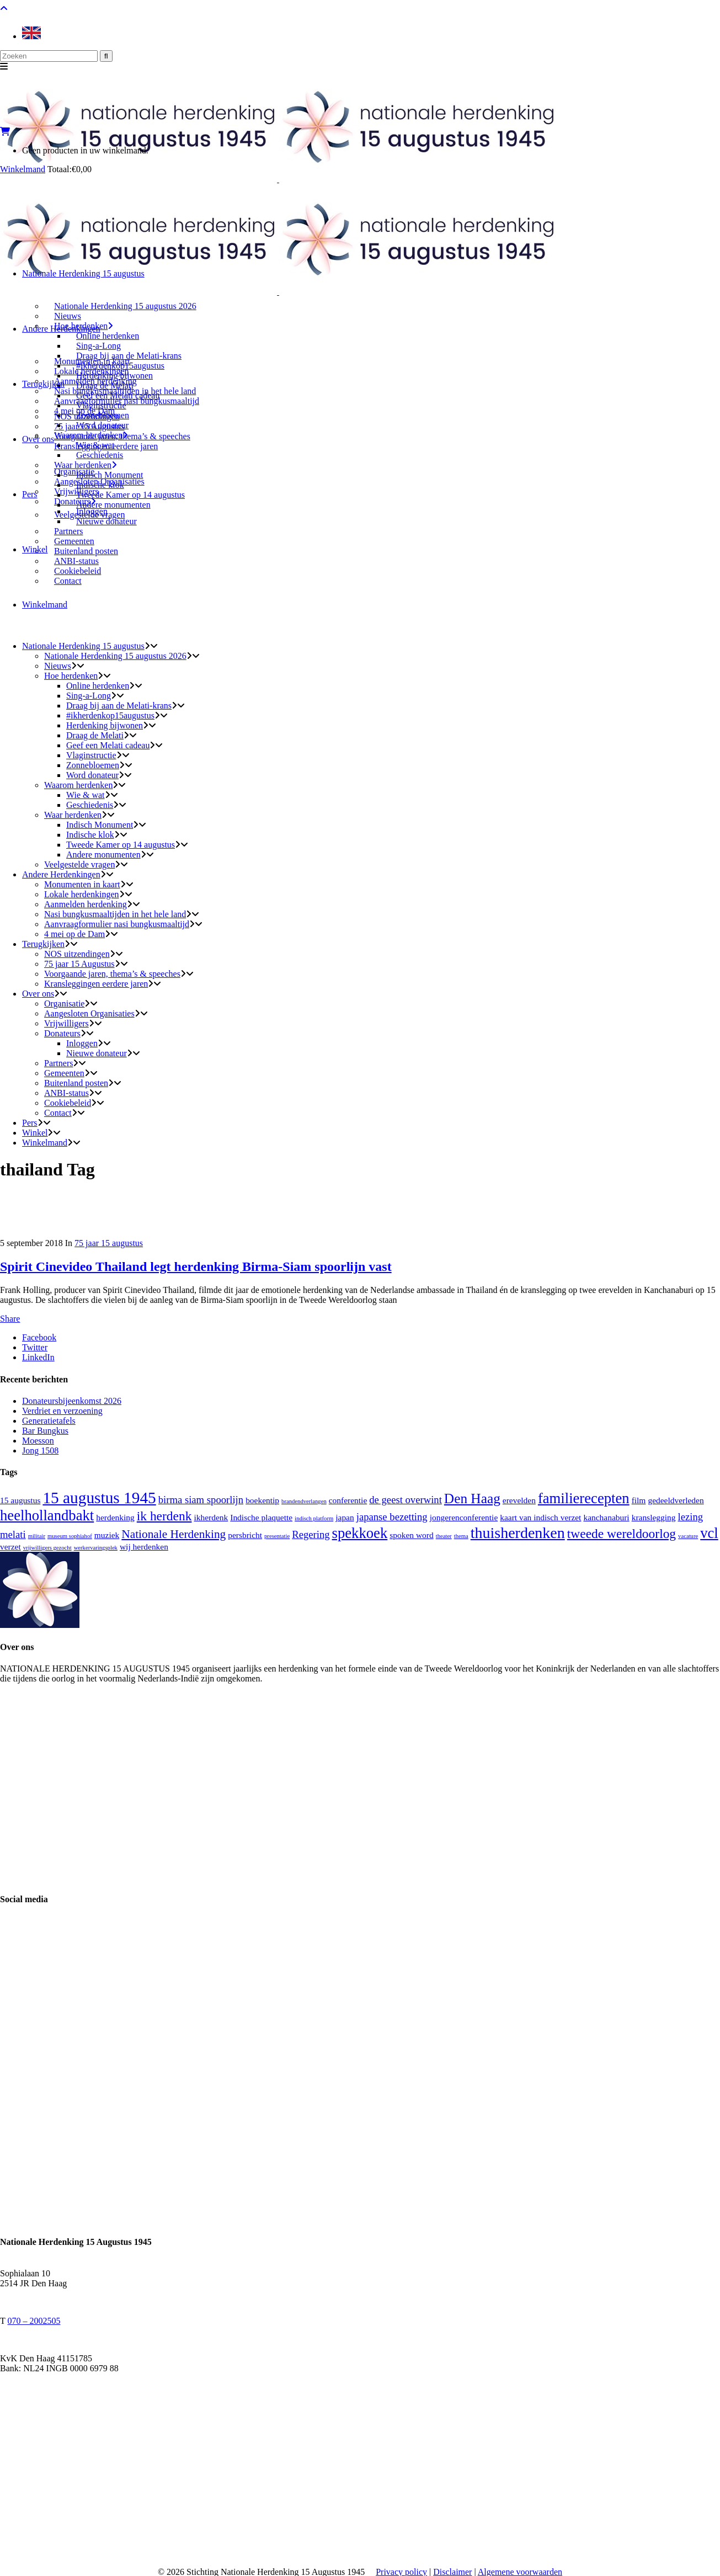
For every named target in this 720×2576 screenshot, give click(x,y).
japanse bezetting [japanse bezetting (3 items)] (392, 1517)
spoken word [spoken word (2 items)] (411, 1535)
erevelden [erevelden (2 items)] (519, 1500)
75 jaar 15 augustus (108, 1243)
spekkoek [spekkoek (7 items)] (360, 1533)
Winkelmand (22, 169)
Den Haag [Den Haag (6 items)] (472, 1498)
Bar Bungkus (45, 1430)
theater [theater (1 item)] (444, 1536)
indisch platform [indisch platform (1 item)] (314, 1518)
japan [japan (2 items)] (344, 1517)
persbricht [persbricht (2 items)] (245, 1535)
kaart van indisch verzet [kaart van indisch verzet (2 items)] (540, 1517)
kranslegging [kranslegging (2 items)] (654, 1517)
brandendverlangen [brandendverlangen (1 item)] (304, 1501)
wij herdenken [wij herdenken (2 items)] (144, 1546)
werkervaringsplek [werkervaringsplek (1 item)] (96, 1548)
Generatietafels (49, 1420)
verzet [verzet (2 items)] (10, 1546)
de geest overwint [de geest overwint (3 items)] (405, 1499)
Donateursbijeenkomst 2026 (71, 1401)
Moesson (38, 1440)
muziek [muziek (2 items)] (106, 1535)
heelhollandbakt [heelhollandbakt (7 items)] (47, 1515)
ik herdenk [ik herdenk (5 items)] (164, 1516)
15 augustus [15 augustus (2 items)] (20, 1500)
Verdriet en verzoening (62, 1410)
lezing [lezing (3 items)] (690, 1517)
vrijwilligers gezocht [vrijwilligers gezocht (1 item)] (47, 1548)
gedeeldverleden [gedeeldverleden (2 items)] (675, 1500)
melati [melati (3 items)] (13, 1534)
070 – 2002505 (33, 2320)
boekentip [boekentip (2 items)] (262, 1500)
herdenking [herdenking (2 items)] (115, 1517)
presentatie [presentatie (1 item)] (277, 1536)
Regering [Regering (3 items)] (310, 1534)
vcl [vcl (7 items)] (709, 1533)
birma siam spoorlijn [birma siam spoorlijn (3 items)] (200, 1499)
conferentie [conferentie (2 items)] (348, 1500)
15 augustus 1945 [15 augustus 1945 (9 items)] (99, 1498)
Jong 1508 (40, 1450)
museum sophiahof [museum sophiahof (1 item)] (69, 1536)
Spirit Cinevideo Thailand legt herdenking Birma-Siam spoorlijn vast (196, 1266)
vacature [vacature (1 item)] (688, 1536)
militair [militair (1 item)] (36, 1536)
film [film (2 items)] (639, 1500)
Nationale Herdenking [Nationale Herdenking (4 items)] (173, 1534)
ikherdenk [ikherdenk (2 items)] (211, 1517)
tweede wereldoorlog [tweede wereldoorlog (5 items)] (621, 1533)
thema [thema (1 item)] (461, 1536)
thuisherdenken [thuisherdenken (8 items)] (518, 1532)
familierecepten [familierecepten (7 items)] (584, 1498)
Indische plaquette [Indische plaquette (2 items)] (261, 1517)
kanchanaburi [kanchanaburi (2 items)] (606, 1517)
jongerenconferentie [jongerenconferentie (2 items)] (464, 1517)
